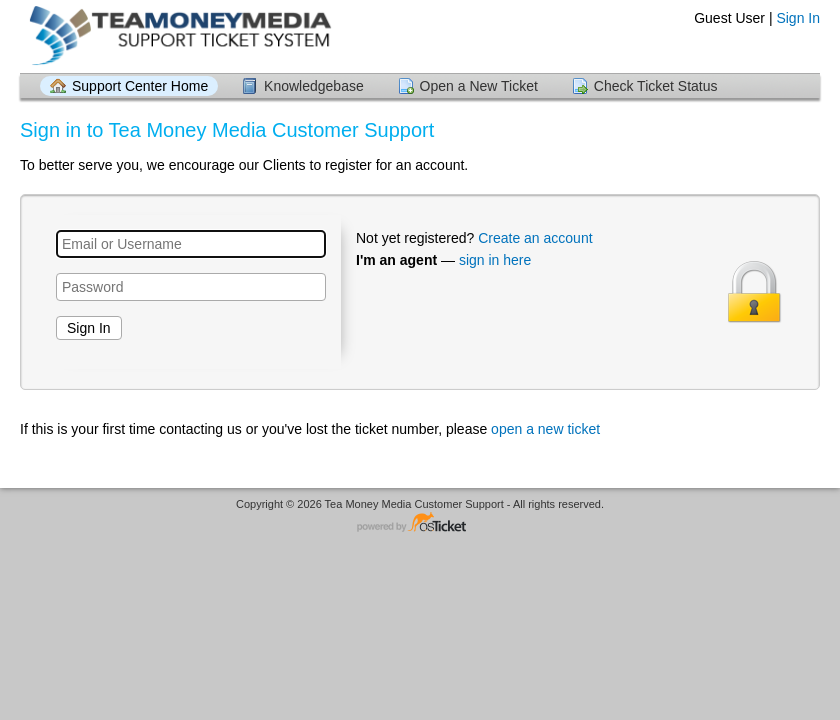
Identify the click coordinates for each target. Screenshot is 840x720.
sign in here (495, 260)
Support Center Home (140, 86)
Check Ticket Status (656, 86)
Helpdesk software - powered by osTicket (420, 523)
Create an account (535, 238)
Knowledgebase (314, 86)
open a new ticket (545, 429)
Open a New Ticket (479, 86)
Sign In (798, 18)
